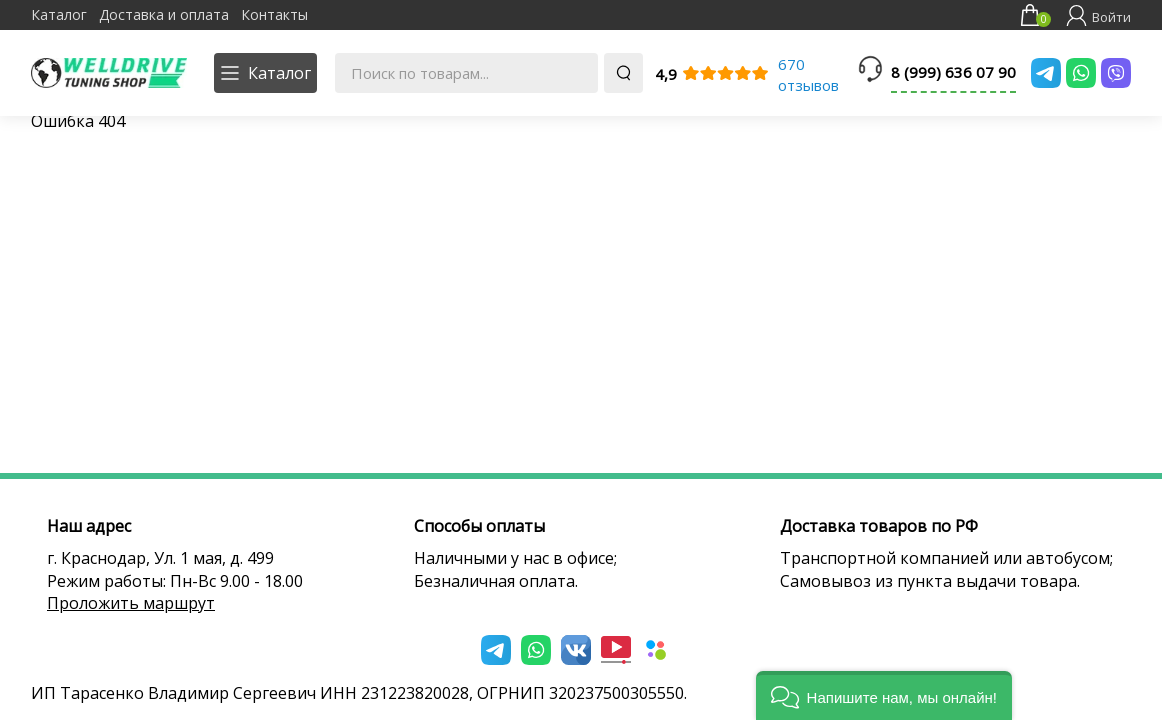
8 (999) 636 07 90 (953, 72)
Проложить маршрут (131, 603)
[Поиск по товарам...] (466, 73)
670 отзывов (808, 74)
